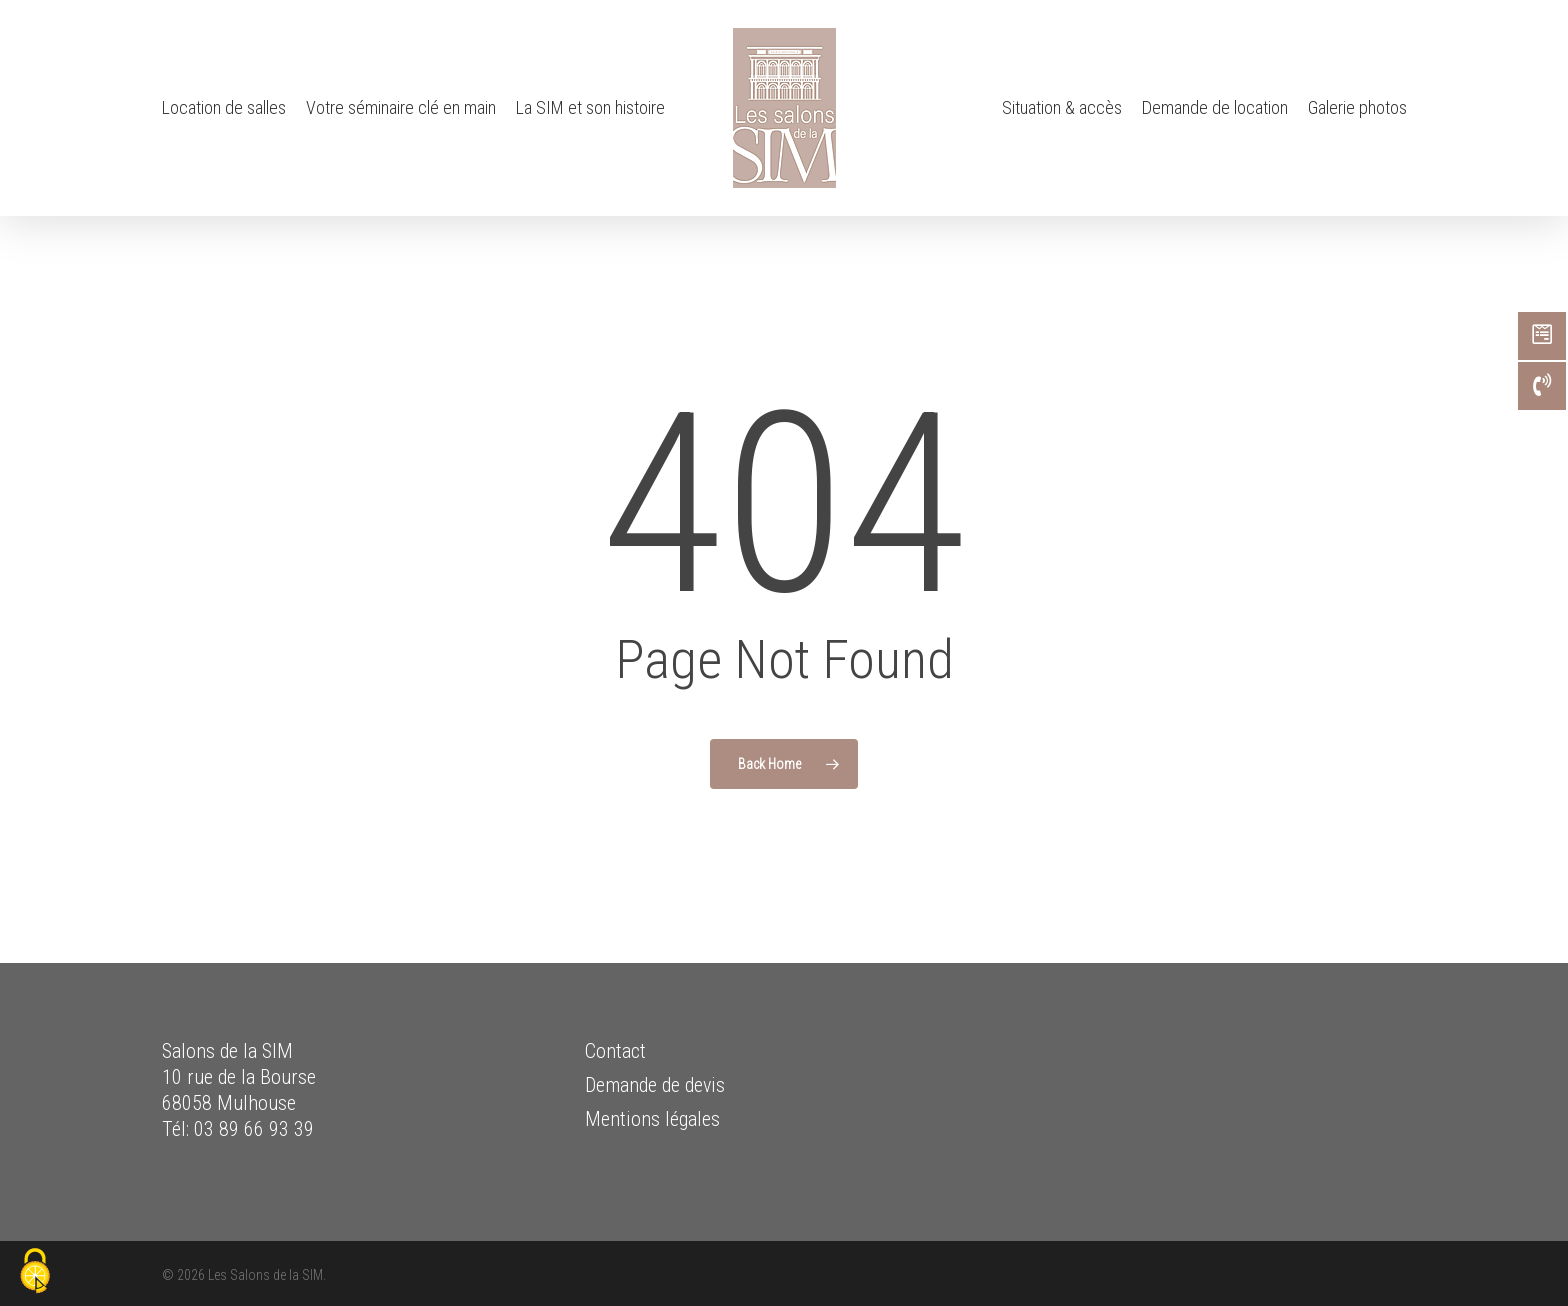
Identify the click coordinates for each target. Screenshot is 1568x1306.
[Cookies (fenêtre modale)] (35, 1272)
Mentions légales (652, 1119)
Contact (615, 1051)
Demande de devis (655, 1085)
